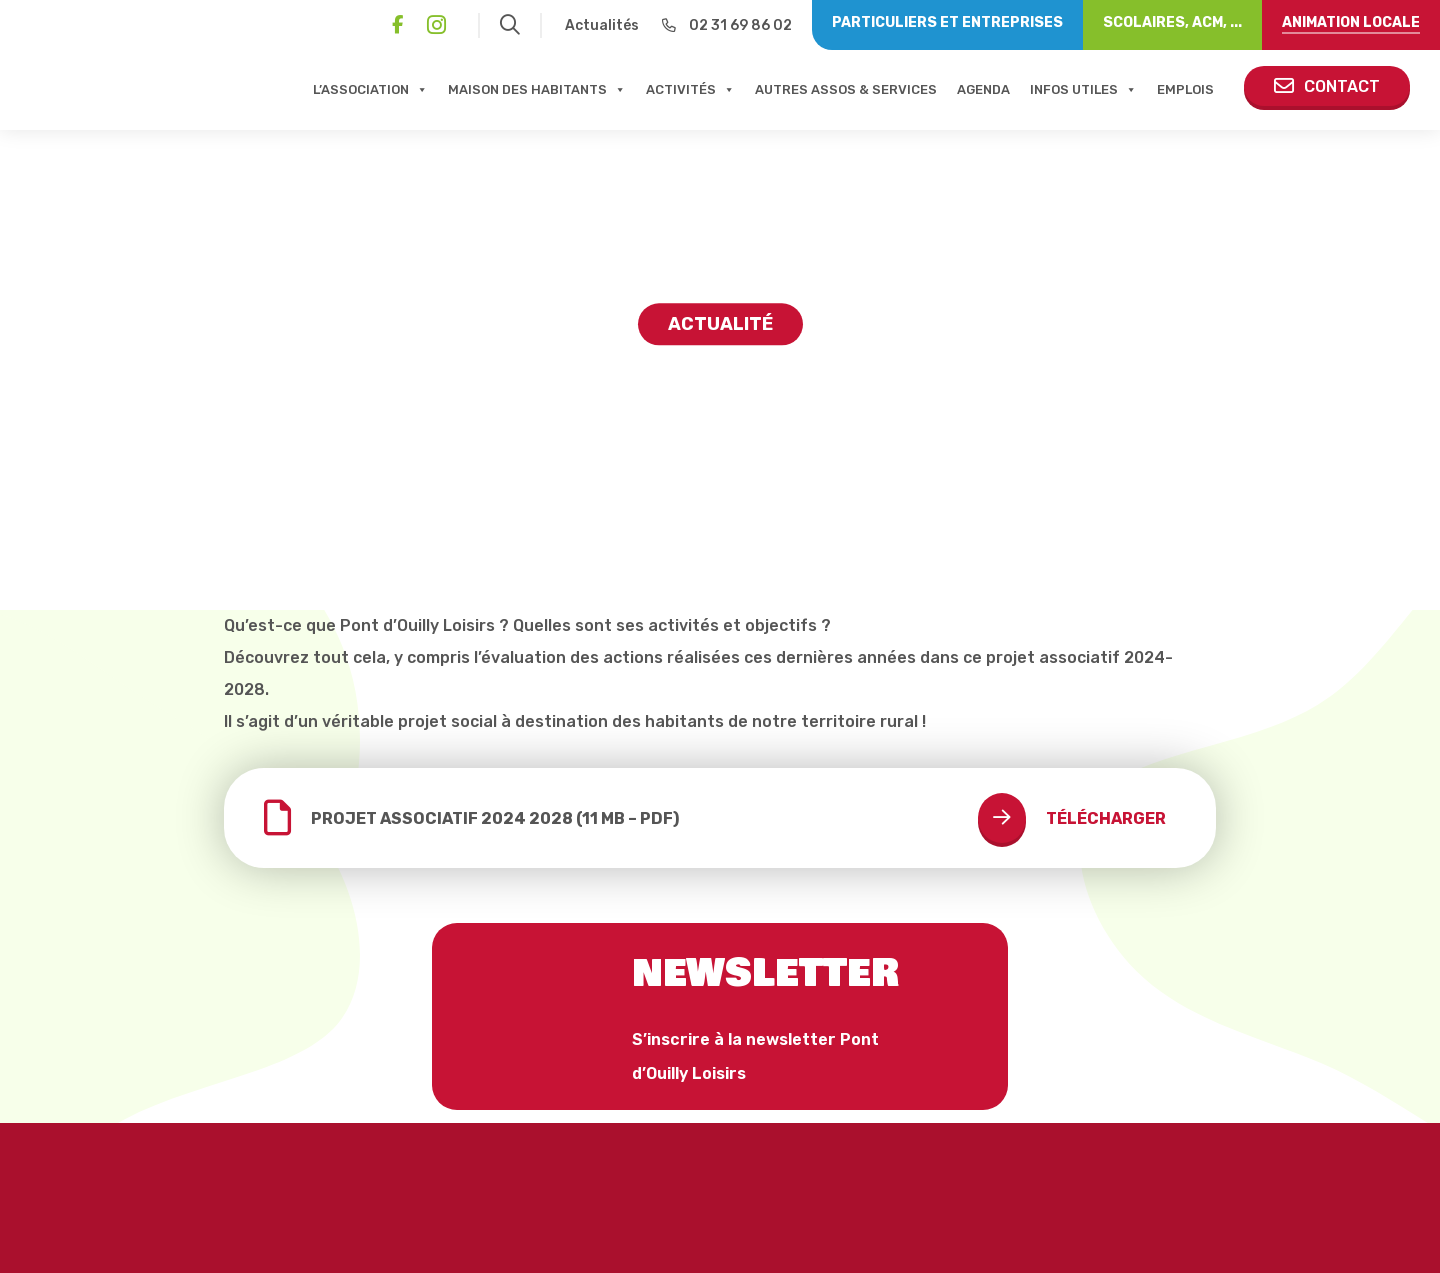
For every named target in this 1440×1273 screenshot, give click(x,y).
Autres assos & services (846, 89)
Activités (690, 89)
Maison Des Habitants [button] (537, 89)
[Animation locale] (1351, 25)
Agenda (983, 89)
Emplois (1185, 89)
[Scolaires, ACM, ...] (1172, 25)
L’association (370, 89)
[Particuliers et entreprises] (947, 25)
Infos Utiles (1083, 89)
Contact (1327, 86)
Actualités (602, 25)
